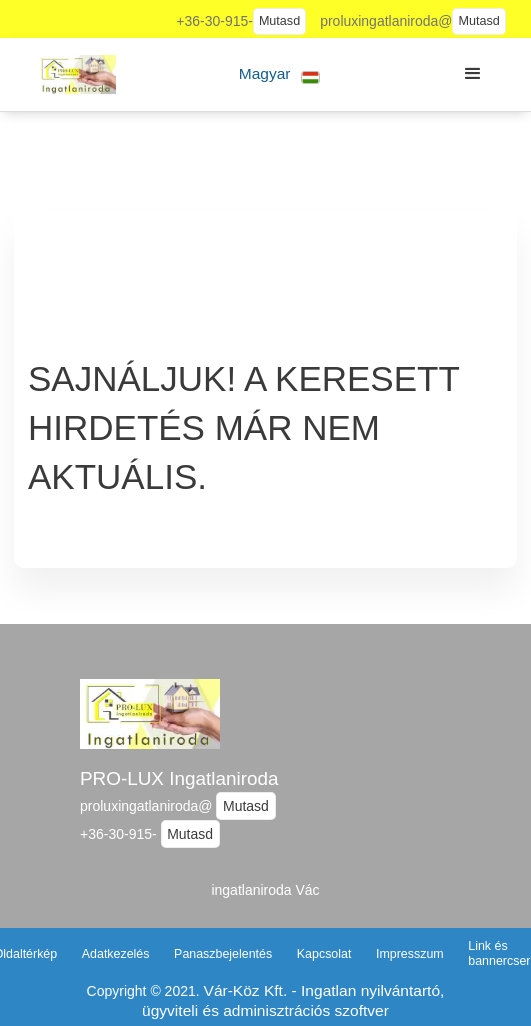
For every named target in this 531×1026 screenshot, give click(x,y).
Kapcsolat (324, 954)
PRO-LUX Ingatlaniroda (179, 778)
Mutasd (279, 21)
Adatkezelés (116, 954)
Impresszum (410, 954)
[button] (279, 74)
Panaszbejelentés (223, 954)
